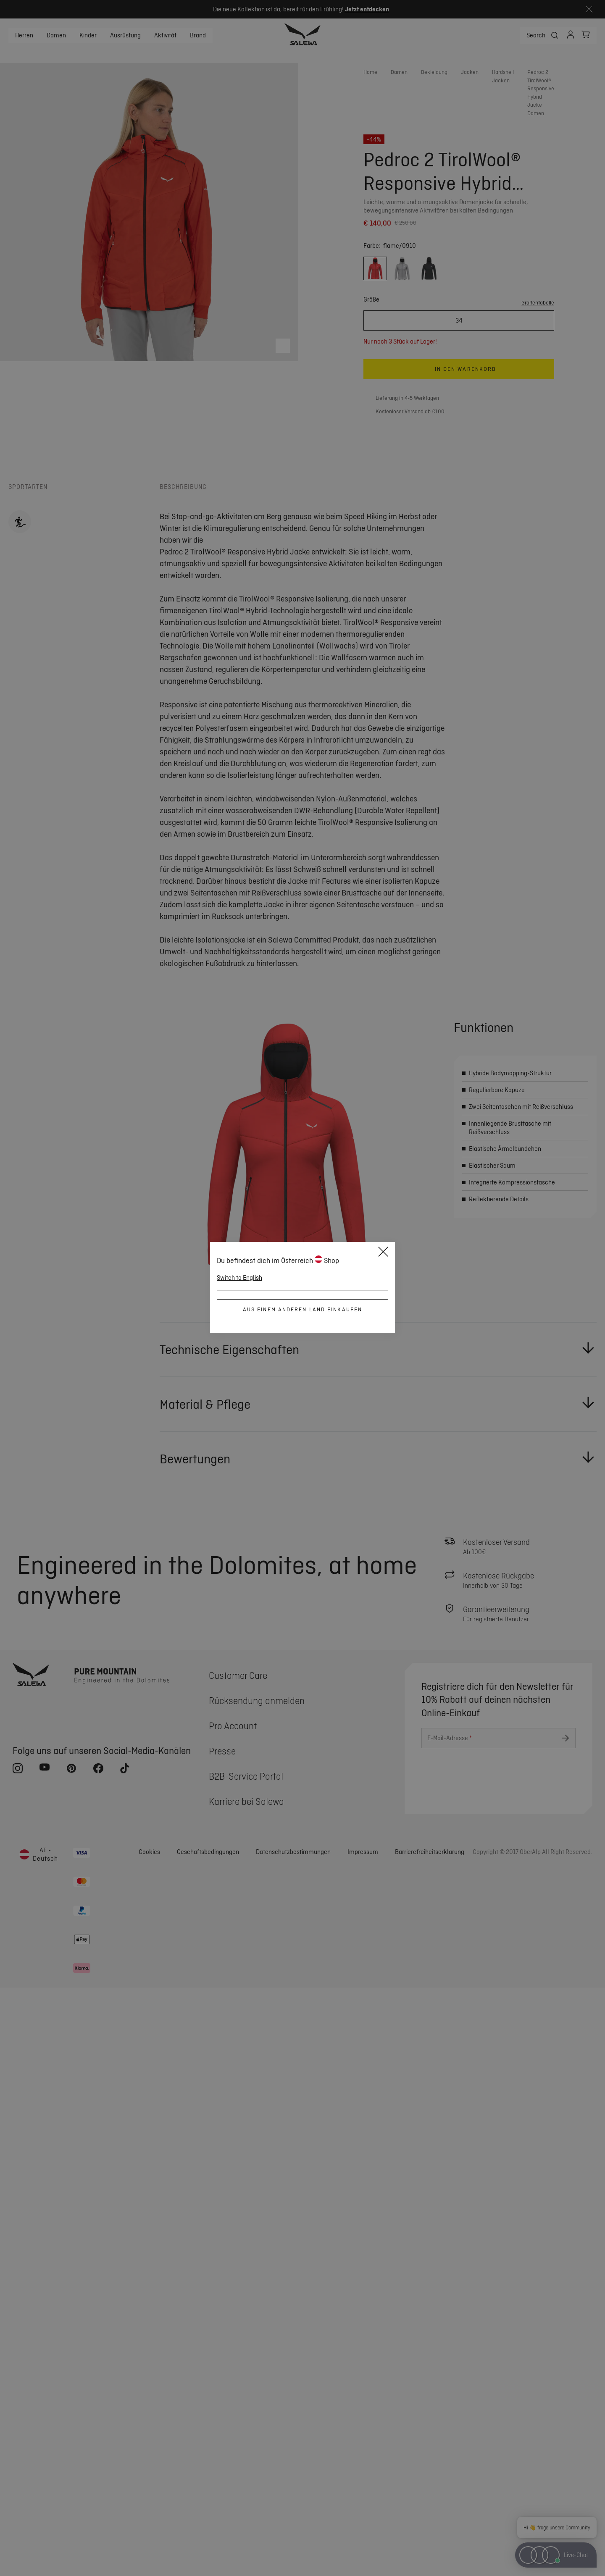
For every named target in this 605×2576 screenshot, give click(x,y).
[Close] (383, 1253)
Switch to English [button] (239, 1278)
